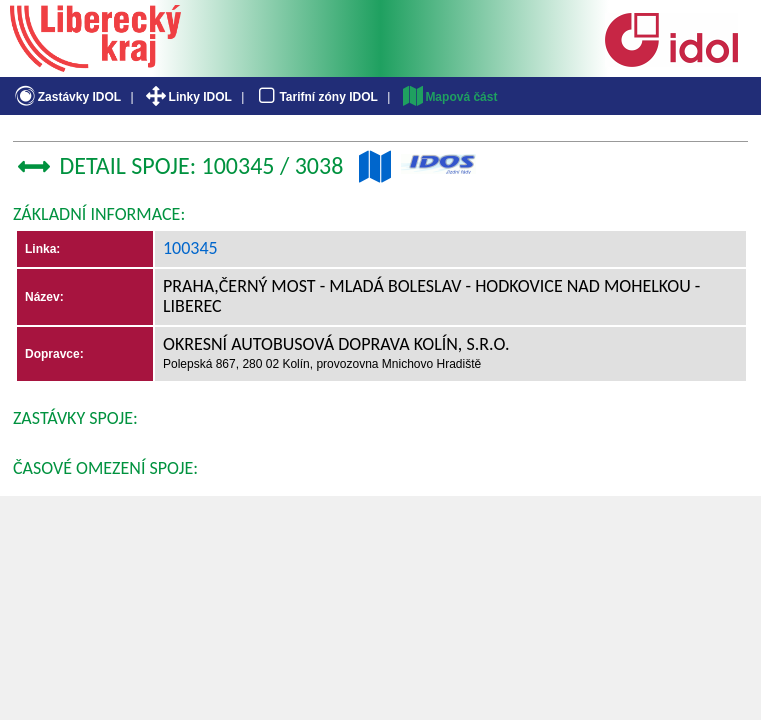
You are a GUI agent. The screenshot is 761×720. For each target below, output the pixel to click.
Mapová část (449, 97)
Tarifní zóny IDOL (316, 97)
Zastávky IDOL (66, 97)
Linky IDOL (187, 97)
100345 (190, 248)
